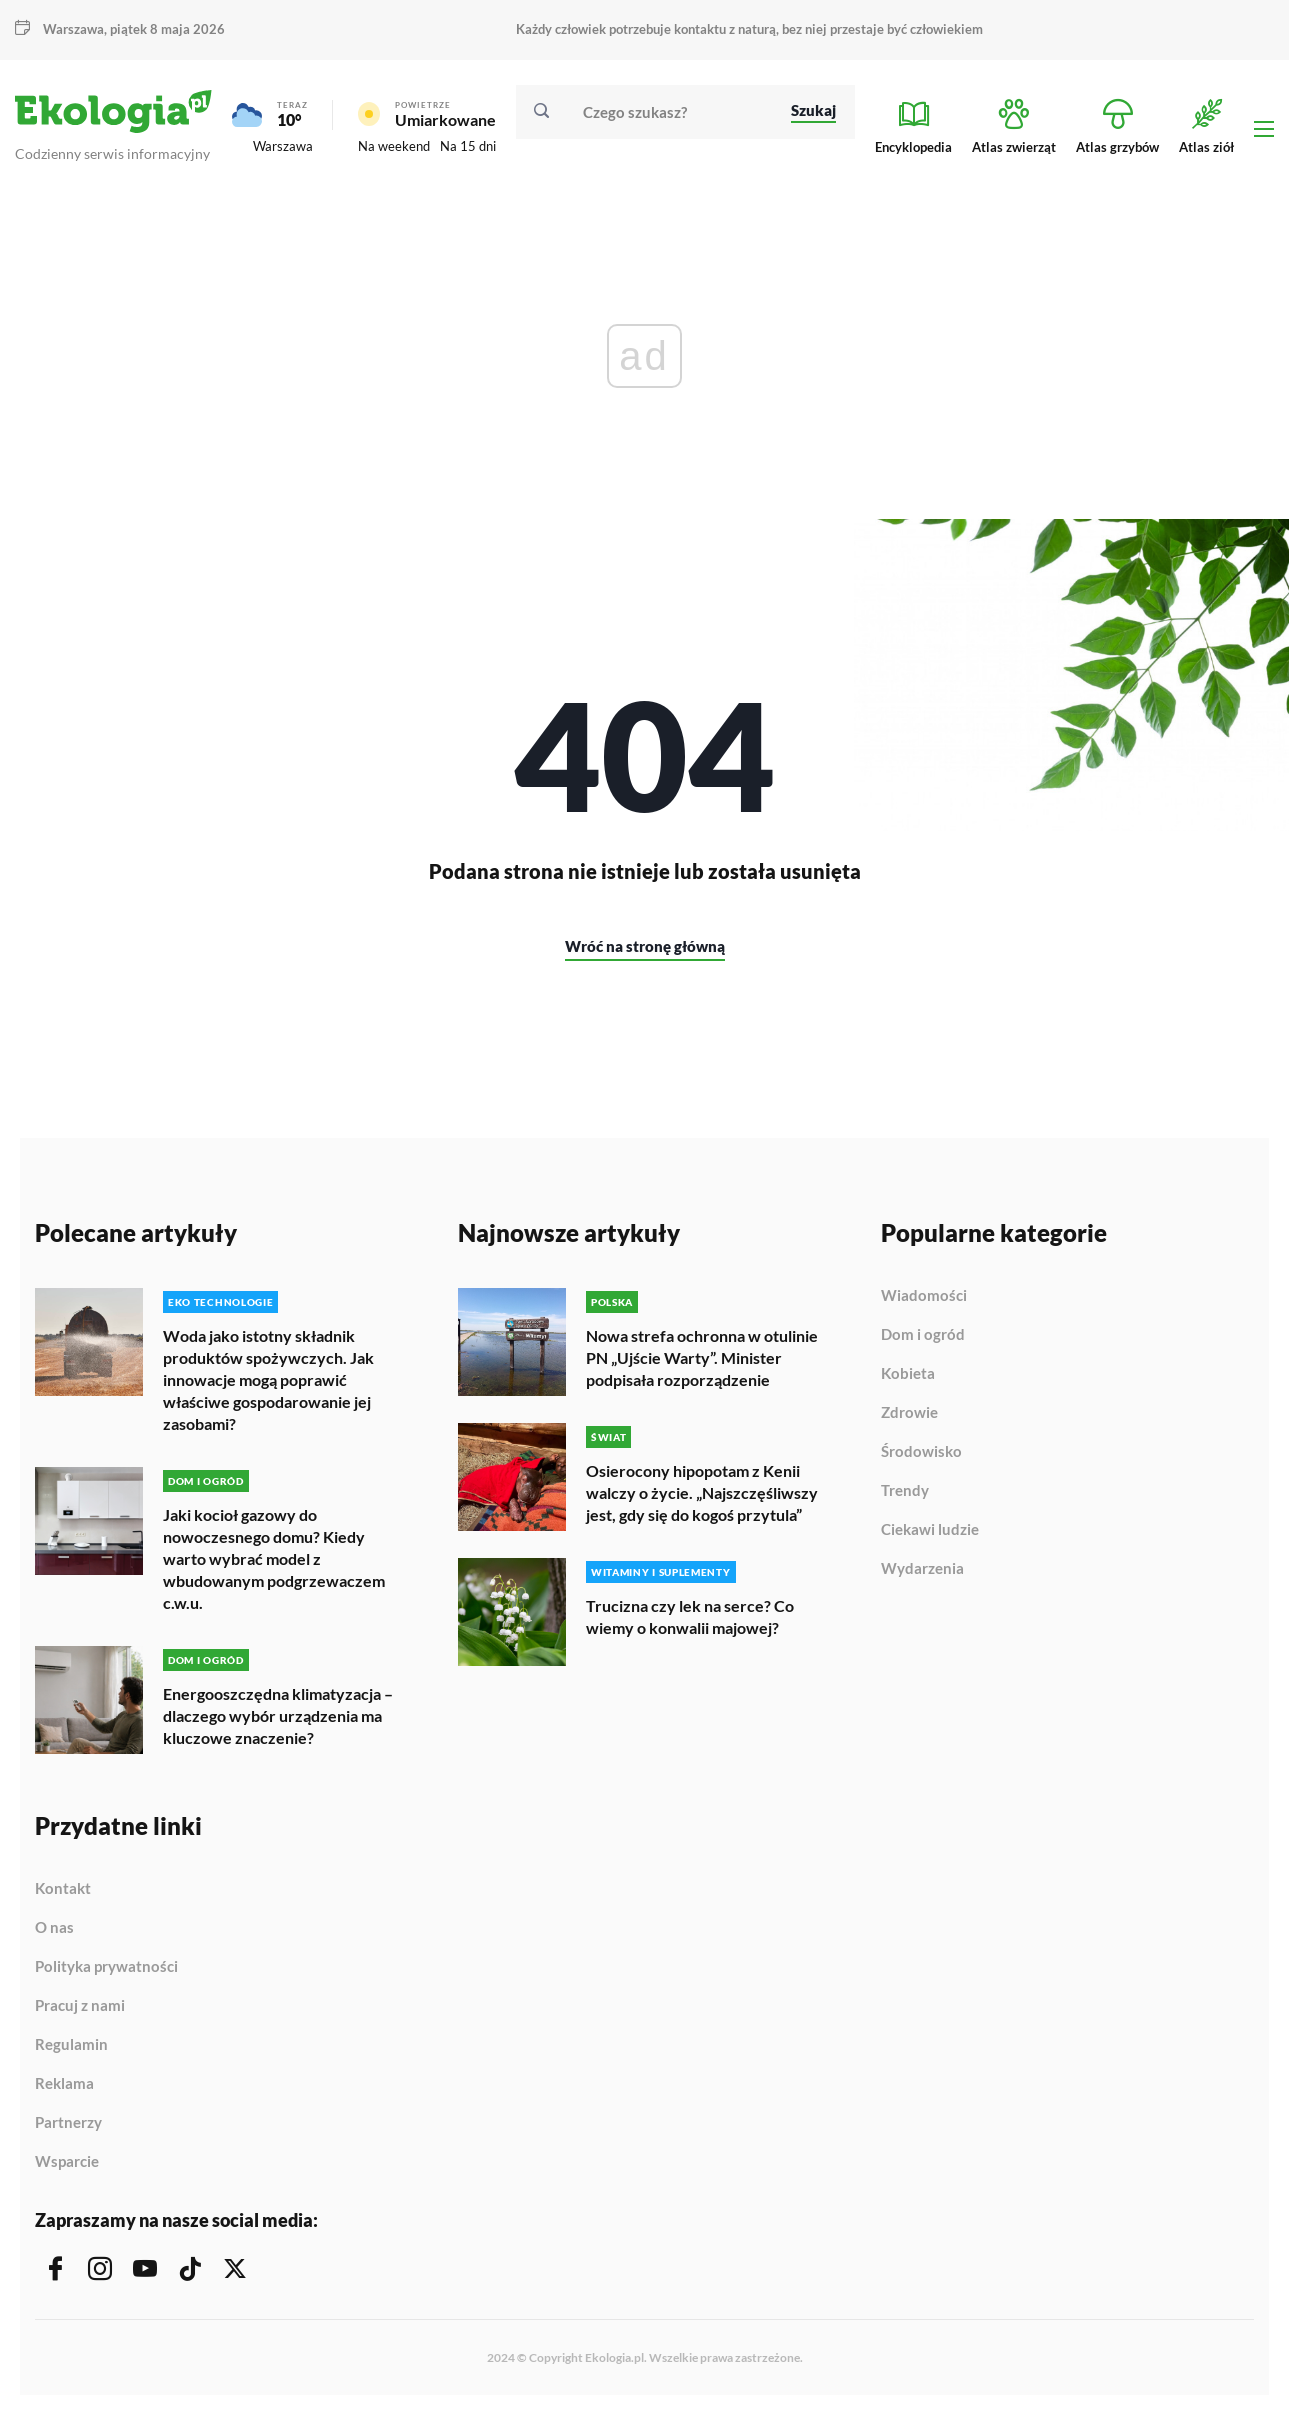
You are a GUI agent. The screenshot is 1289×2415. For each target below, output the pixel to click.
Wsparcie (67, 2161)
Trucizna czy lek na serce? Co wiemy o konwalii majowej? (690, 1616)
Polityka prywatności (106, 1967)
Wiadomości (924, 1296)
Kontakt (63, 1889)
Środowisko (921, 1452)
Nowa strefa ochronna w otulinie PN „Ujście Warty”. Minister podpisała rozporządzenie (702, 1357)
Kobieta (908, 1374)
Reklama (64, 2084)
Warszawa (73, 29)
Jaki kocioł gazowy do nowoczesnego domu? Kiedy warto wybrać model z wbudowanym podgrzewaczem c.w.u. (274, 1558)
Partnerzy (68, 2123)
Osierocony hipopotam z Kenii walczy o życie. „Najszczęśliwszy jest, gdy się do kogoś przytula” (702, 1492)
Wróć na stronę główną (645, 946)
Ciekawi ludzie (930, 1530)
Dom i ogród (923, 1335)
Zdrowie (909, 1413)
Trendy (905, 1491)
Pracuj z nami (80, 2006)
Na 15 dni (468, 146)
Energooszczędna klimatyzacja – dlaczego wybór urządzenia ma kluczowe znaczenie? (278, 1715)
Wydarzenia (922, 1568)
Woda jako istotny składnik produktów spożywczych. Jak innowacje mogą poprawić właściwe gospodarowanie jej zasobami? (268, 1379)
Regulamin (71, 2045)
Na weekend (394, 146)
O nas (54, 1928)
